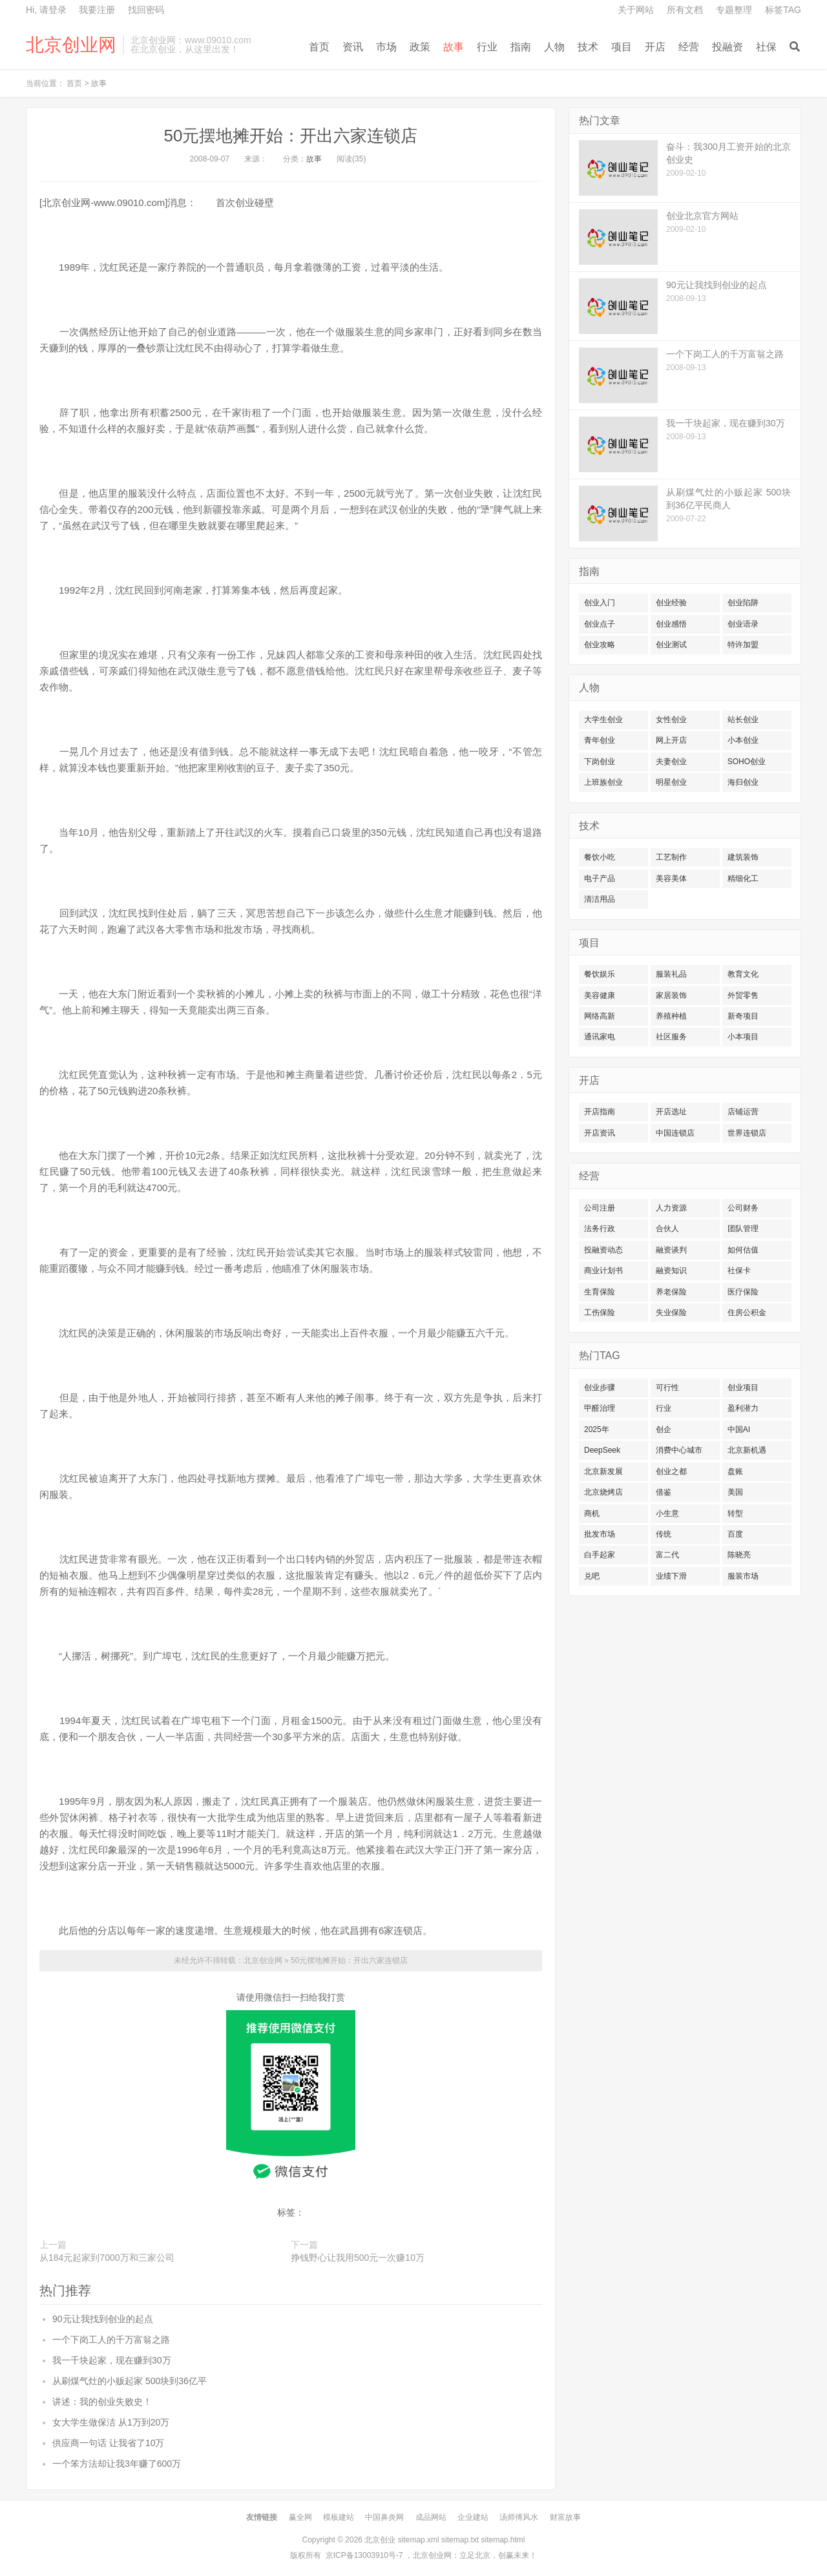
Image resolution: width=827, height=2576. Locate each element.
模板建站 (338, 2517)
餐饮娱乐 (599, 974)
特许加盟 (743, 644)
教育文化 (743, 974)
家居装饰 (671, 995)
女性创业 (671, 719)
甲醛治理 (599, 1408)
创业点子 (599, 623)
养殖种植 (671, 1016)
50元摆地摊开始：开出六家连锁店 (291, 135)
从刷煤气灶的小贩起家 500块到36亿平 (129, 2381)
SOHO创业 (747, 761)
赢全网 (300, 2517)
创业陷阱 (743, 602)
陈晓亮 (739, 1554)
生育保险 (599, 1291)
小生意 (667, 1513)
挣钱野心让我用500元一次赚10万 (357, 2257)
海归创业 (743, 782)
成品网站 (430, 2517)
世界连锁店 (747, 1132)
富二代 (667, 1554)
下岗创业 (599, 761)
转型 (735, 1513)
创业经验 (671, 602)
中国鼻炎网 (384, 2517)
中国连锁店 (675, 1132)
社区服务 (671, 1036)
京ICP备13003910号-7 (364, 2555)
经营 (688, 46)
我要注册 (97, 10)
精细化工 (743, 878)
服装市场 (743, 1576)
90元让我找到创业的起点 (102, 2319)
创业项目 (743, 1387)
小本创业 (743, 740)
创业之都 (671, 1471)
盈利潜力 (743, 1408)
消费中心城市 (679, 1450)
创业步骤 (599, 1387)
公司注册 (599, 1207)
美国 (735, 1492)
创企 (663, 1429)
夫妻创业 (671, 761)
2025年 (596, 1429)
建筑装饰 (743, 857)
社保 (766, 46)
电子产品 (599, 878)
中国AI (739, 1429)
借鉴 (663, 1492)
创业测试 (671, 644)
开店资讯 (599, 1132)
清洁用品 (599, 899)
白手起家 (599, 1554)
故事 (453, 46)
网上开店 (671, 740)
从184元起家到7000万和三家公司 (106, 2257)
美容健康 (599, 995)
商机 (592, 1513)
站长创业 (743, 719)
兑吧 (592, 1576)
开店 (655, 46)
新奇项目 (743, 1016)
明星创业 (671, 782)
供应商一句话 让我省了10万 (108, 2443)
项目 (621, 46)
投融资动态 (603, 1249)
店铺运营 (743, 1111)
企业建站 (472, 2517)
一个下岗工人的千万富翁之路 (111, 2339)
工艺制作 (671, 857)
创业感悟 (671, 623)
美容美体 (671, 878)
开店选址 (671, 1111)
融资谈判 (671, 1249)
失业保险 (671, 1312)
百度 (735, 1534)
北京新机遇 (747, 1450)
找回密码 (146, 10)
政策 (420, 46)
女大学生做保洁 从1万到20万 (110, 2422)
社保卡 (739, 1270)
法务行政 (599, 1228)
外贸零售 (743, 995)
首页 (319, 46)
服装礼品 (671, 974)
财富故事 (565, 2517)
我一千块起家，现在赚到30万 (111, 2360)
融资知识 (671, 1270)
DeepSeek (602, 1450)
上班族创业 (603, 782)
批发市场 (599, 1534)
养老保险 (671, 1291)
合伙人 (667, 1228)
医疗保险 (743, 1291)
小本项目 (743, 1036)
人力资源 (671, 1207)
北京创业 (379, 2539)
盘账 (735, 1471)
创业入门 (599, 602)
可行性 (667, 1387)
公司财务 (743, 1207)
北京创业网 (71, 45)
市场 (386, 46)
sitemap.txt (460, 2539)
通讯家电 (599, 1036)
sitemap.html (503, 2539)
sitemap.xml (418, 2539)
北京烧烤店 (603, 1492)
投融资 (727, 46)
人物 (554, 46)
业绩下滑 (671, 1576)
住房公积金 (747, 1312)
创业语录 (743, 623)
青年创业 (599, 740)
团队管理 (743, 1228)
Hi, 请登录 (46, 10)
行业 (487, 46)
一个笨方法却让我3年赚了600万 (116, 2463)
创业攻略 (599, 644)
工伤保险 (599, 1312)
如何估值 (743, 1249)
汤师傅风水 (518, 2517)
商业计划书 (603, 1270)
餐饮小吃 (599, 857)
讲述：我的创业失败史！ (102, 2401)
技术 (588, 46)
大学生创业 (603, 719)
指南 (520, 46)
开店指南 (599, 1111)
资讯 (352, 46)
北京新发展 (603, 1471)
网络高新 (599, 1016)
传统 (663, 1534)
